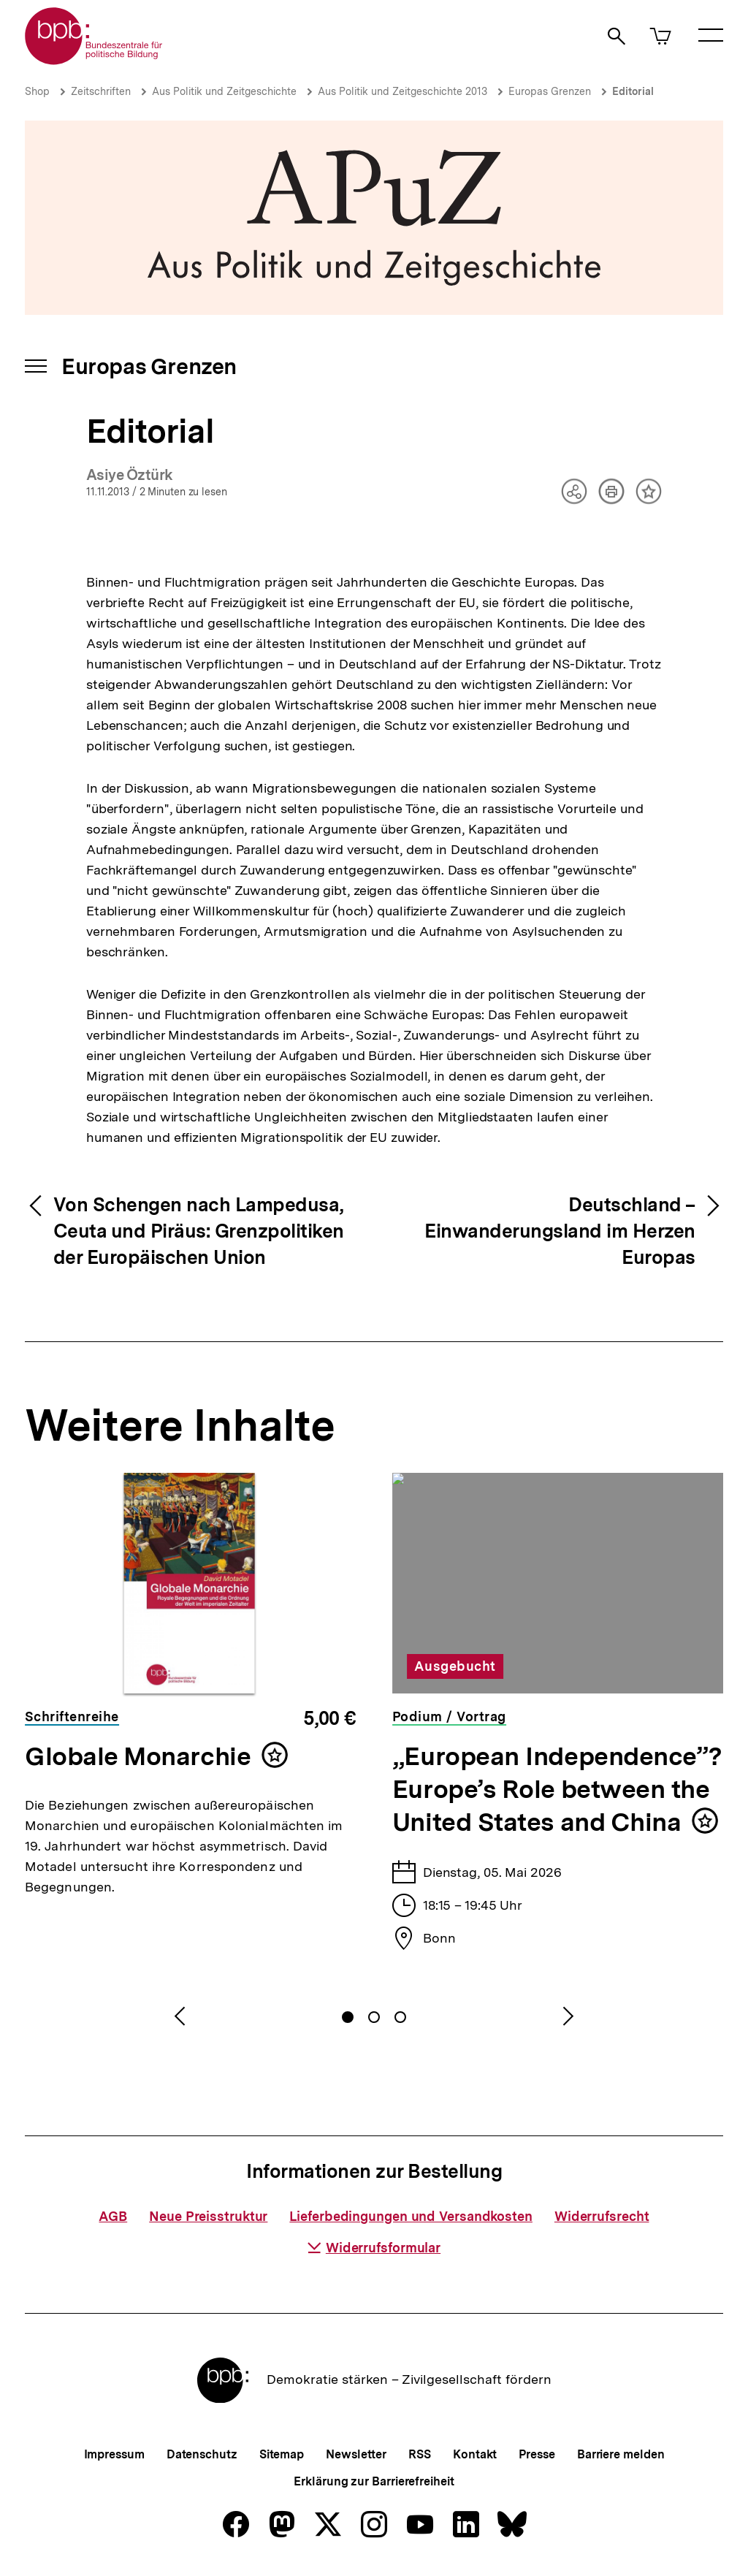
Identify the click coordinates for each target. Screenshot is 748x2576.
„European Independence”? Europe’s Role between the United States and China (557, 1789)
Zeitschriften (101, 91)
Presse (536, 2454)
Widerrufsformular (374, 2247)
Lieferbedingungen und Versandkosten (411, 2216)
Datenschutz (202, 2454)
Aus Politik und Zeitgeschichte (224, 91)
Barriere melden (621, 2454)
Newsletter (356, 2454)
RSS (419, 2454)
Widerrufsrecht (601, 2216)
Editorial (633, 91)
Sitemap (281, 2454)
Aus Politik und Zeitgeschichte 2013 (402, 91)
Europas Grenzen (549, 91)
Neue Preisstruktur (208, 2216)
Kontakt (475, 2454)
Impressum (114, 2454)
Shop (37, 91)
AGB (113, 2216)
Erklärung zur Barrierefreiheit (374, 2481)
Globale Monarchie (138, 1756)
